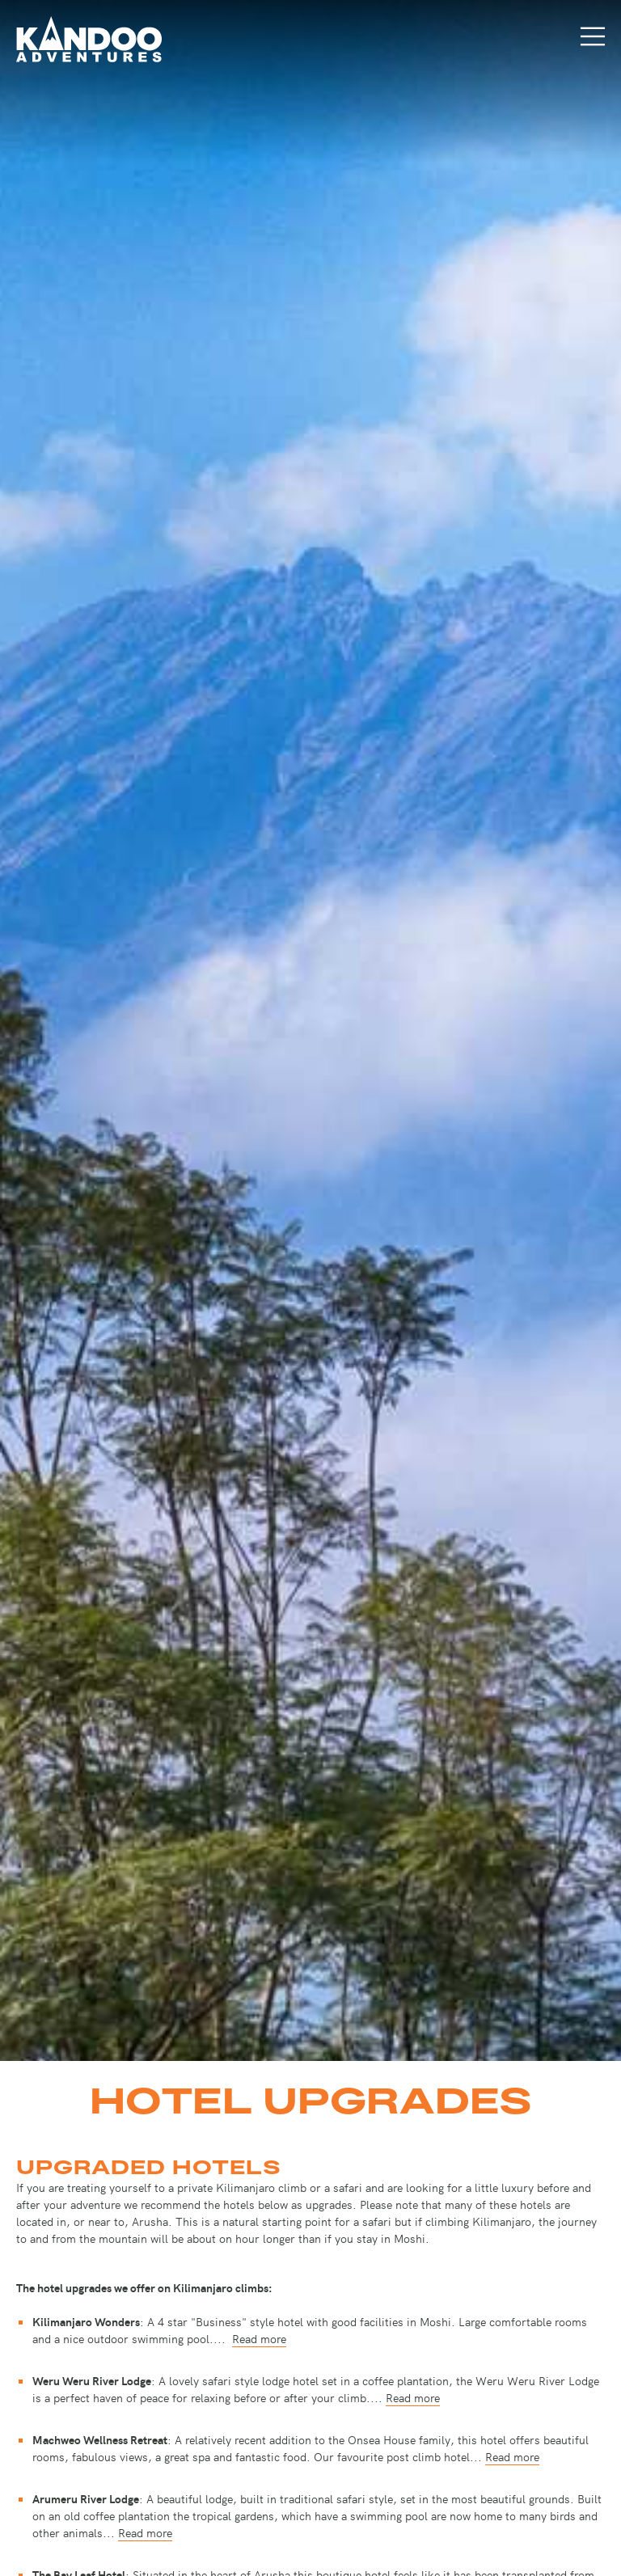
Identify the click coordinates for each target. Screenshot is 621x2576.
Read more (259, 2338)
